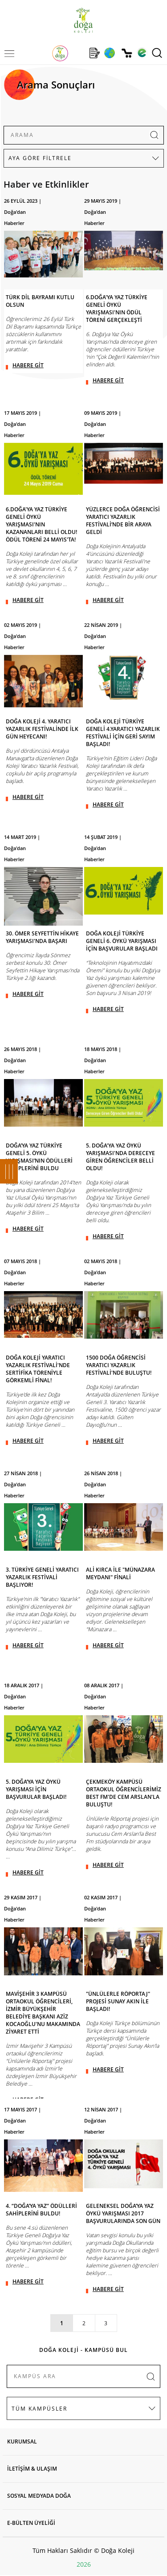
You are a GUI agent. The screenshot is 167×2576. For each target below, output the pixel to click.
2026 (84, 2564)
